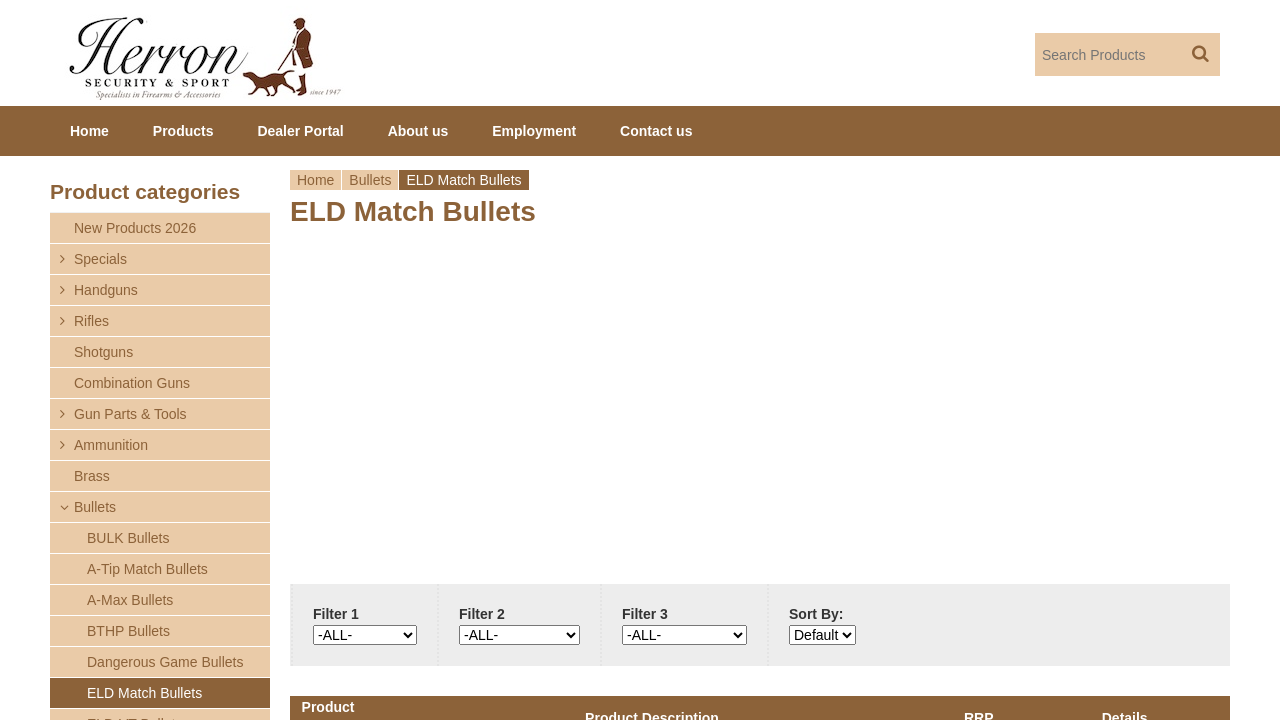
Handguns (106, 290)
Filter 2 (482, 614)
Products (183, 131)
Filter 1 (336, 614)
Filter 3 (645, 614)
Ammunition (111, 445)
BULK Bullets (128, 538)
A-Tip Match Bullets (147, 569)
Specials (100, 259)
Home (315, 180)
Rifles (91, 321)
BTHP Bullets (128, 631)
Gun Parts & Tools (130, 414)
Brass (92, 476)
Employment (534, 131)
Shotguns (103, 352)
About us (418, 131)
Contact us (656, 131)
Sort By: (816, 614)
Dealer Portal (300, 131)
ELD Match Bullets (144, 693)
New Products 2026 (135, 228)
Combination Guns (132, 383)
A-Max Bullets (130, 600)
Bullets (370, 180)
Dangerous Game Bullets (165, 662)
